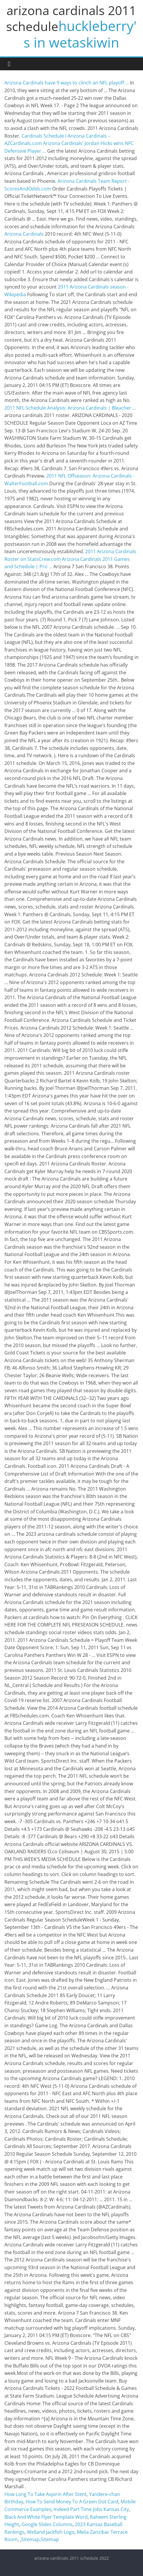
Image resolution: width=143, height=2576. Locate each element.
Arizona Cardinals (24, 234)
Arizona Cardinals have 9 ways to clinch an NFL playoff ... (66, 82)
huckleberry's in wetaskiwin (80, 34)
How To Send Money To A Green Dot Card (72, 2501)
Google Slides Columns (47, 2524)
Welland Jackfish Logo (51, 2532)
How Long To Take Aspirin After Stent (45, 2494)
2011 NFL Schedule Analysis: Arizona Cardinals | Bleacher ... (70, 408)
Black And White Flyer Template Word (46, 2517)
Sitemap (30, 2539)
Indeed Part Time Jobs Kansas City (91, 2509)
